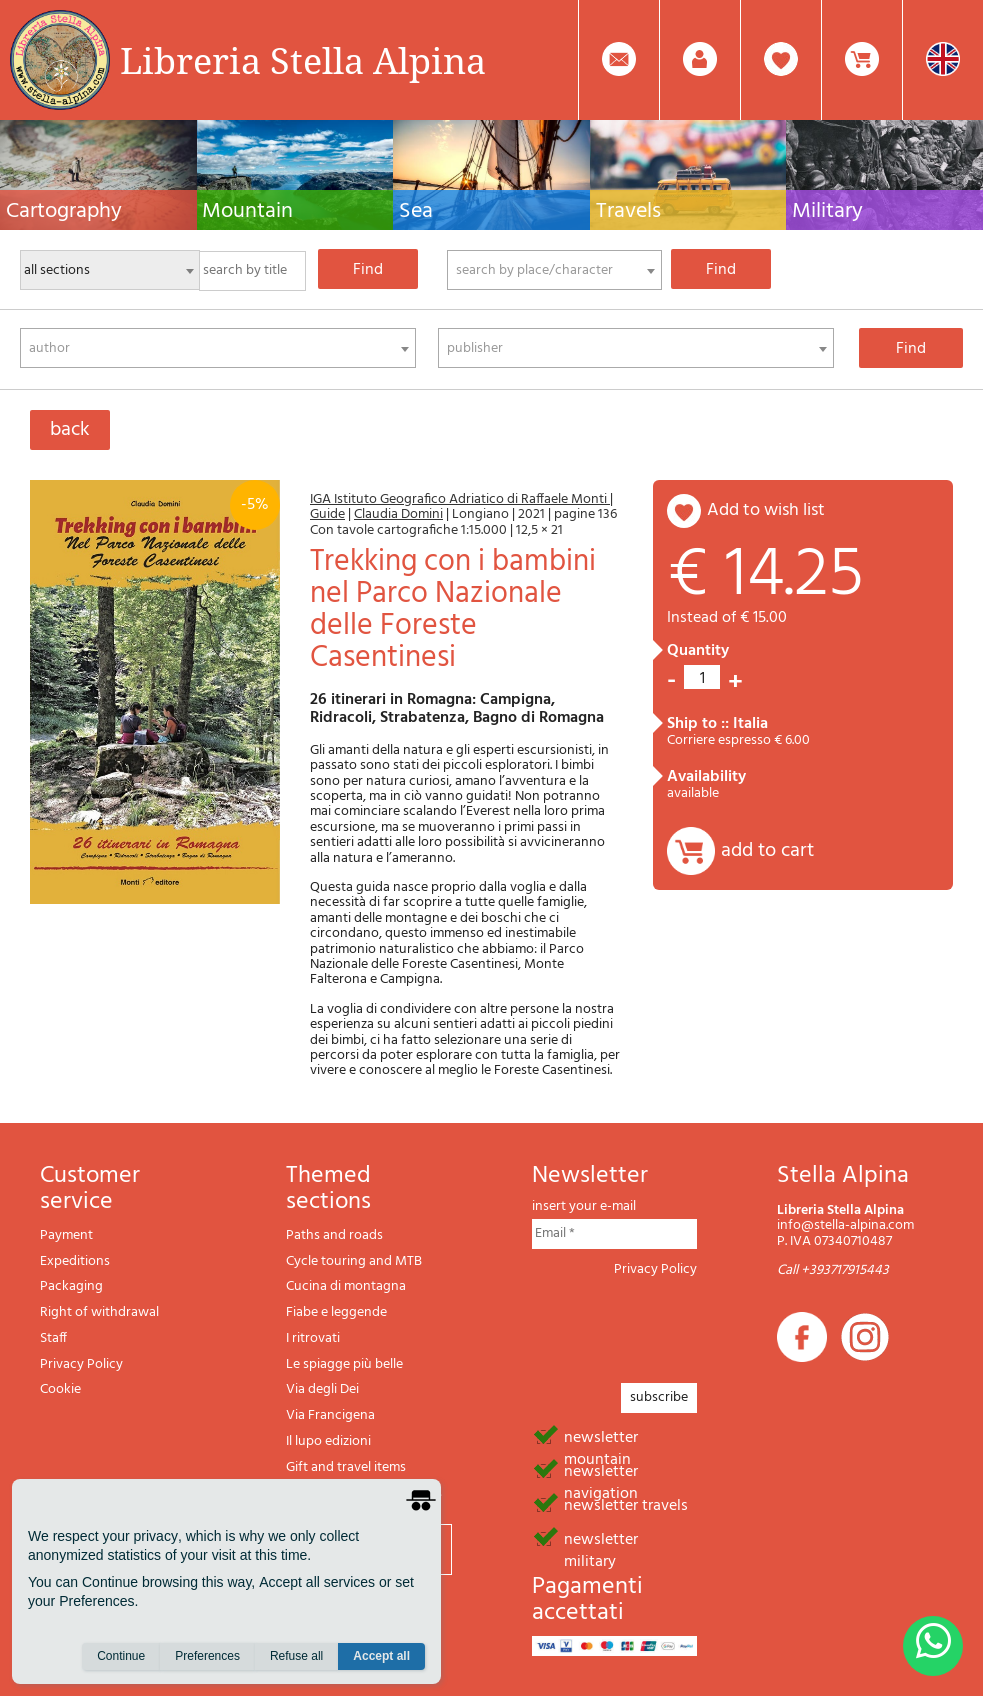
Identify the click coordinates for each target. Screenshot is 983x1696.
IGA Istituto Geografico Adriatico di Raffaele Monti (460, 499)
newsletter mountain (601, 1436)
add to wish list (766, 510)
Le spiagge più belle (344, 1364)
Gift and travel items (346, 1467)
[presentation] (684, 1324)
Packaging (71, 1286)
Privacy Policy (81, 1364)
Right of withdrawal (99, 1312)
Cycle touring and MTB (354, 1261)
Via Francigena (330, 1415)
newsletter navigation (601, 1470)
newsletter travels (626, 1504)
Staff (53, 1338)
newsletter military (601, 1538)
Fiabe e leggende (336, 1312)
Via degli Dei (322, 1389)
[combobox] (554, 270)
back (70, 430)
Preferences (207, 1657)
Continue (121, 1657)
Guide (327, 514)
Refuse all (296, 1657)
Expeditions (75, 1261)
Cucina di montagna (346, 1286)
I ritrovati (313, 1338)
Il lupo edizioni (328, 1441)
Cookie (60, 1389)
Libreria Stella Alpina (303, 60)
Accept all (381, 1657)
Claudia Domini (398, 514)
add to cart (767, 851)
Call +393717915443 (833, 1270)
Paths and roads (334, 1235)
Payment (66, 1235)
